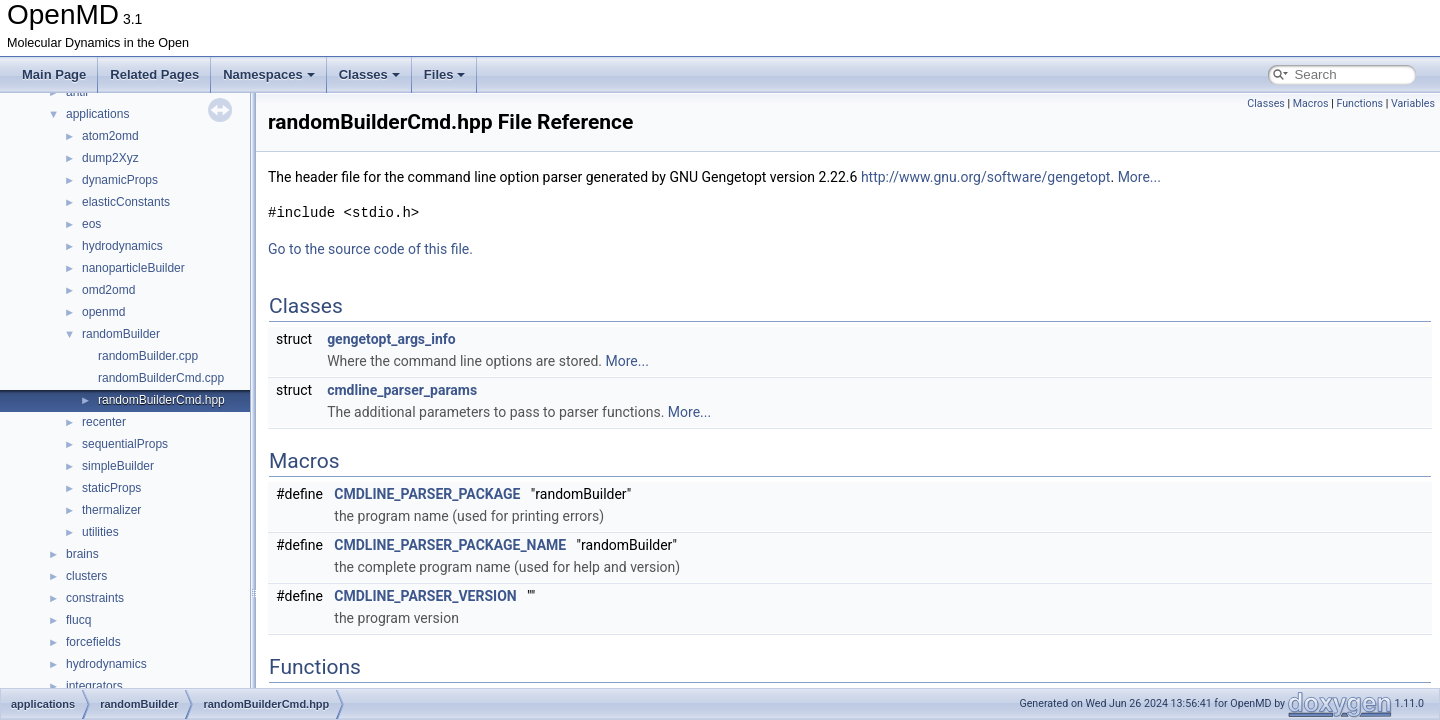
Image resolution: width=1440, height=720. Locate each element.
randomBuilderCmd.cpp (161, 378)
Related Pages (154, 74)
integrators (94, 686)
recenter (104, 422)
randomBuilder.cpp (148, 356)
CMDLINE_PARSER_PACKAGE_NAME (450, 545)
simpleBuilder (118, 466)
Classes (369, 74)
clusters (86, 576)
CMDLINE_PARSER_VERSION (425, 596)
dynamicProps (120, 180)
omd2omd (108, 290)
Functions (1359, 103)
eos (91, 224)
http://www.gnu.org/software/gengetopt (986, 177)
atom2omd (110, 136)
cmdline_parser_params (402, 390)
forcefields (93, 642)
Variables (1413, 103)
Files (445, 74)
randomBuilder (121, 334)
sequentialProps (125, 444)
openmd (103, 312)
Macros (1311, 103)
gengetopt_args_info (391, 339)
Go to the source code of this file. (370, 249)
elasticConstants (126, 202)
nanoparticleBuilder (133, 268)
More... (1139, 177)
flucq (78, 620)
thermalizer (111, 510)
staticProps (111, 488)
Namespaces (269, 74)
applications (97, 114)
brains (82, 554)
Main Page (54, 74)
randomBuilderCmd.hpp (161, 400)
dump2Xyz (110, 158)
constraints (95, 598)
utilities (100, 532)
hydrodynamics (122, 246)
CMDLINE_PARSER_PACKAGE (427, 494)
